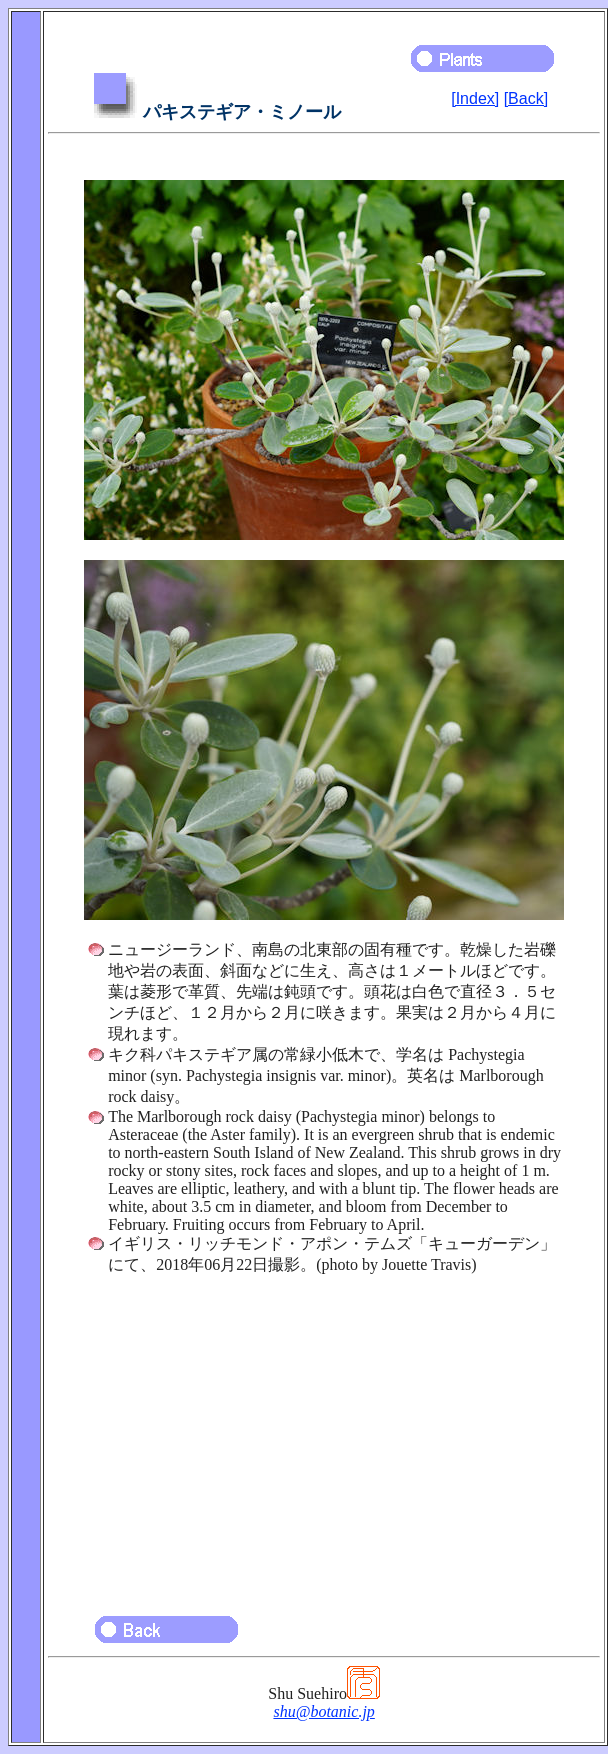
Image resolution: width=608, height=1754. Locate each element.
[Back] (526, 98)
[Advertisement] (324, 1436)
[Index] (475, 98)
